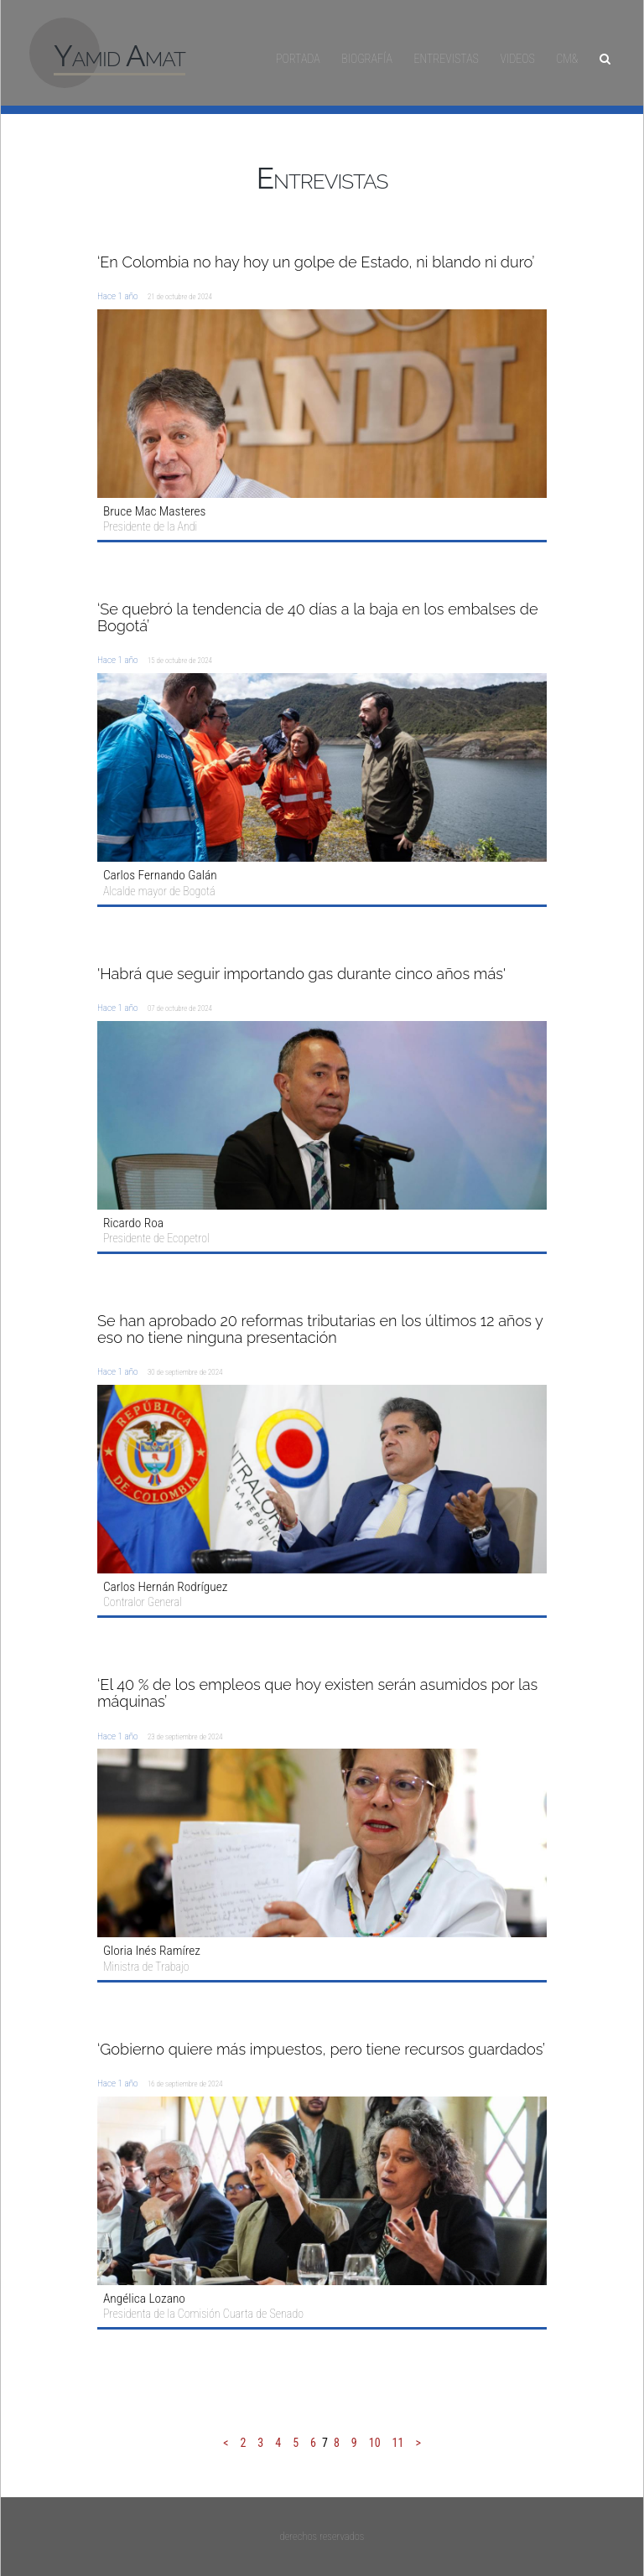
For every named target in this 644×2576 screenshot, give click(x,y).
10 (375, 2442)
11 (398, 2442)
